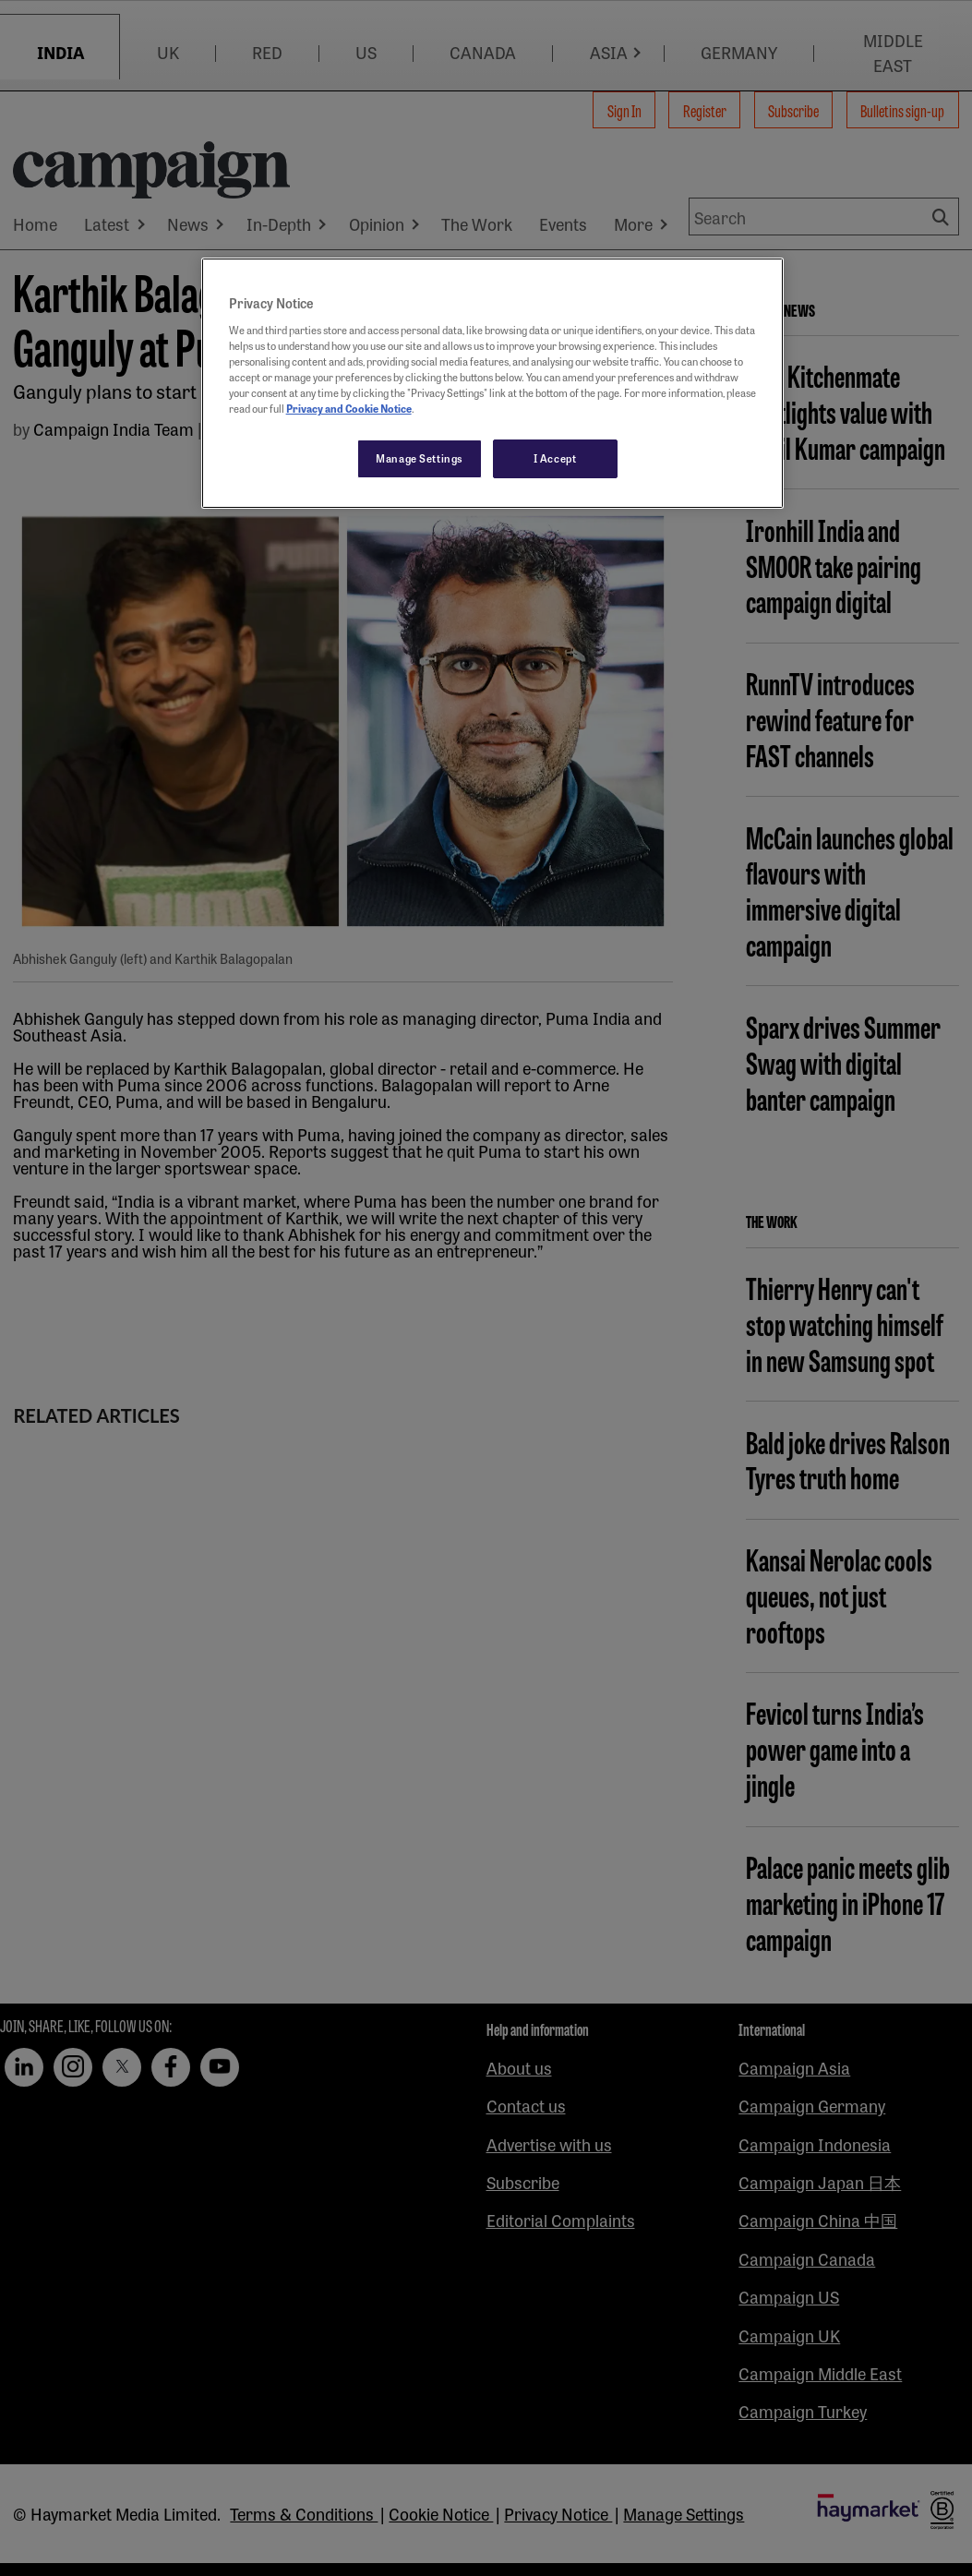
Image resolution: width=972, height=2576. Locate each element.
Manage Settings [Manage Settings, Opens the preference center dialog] (419, 458)
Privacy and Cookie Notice (349, 408)
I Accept (555, 458)
